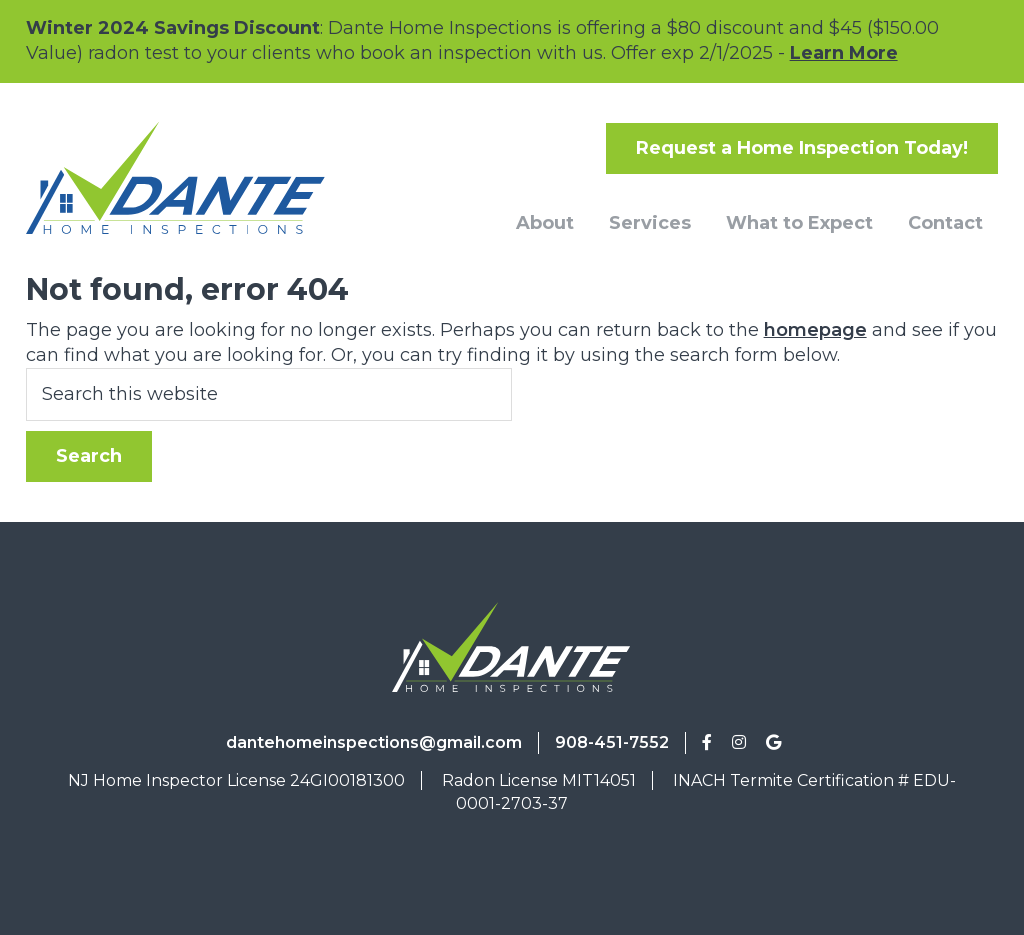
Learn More (844, 53)
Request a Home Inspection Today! (802, 148)
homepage (815, 330)
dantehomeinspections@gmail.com (374, 742)
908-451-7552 (612, 742)
